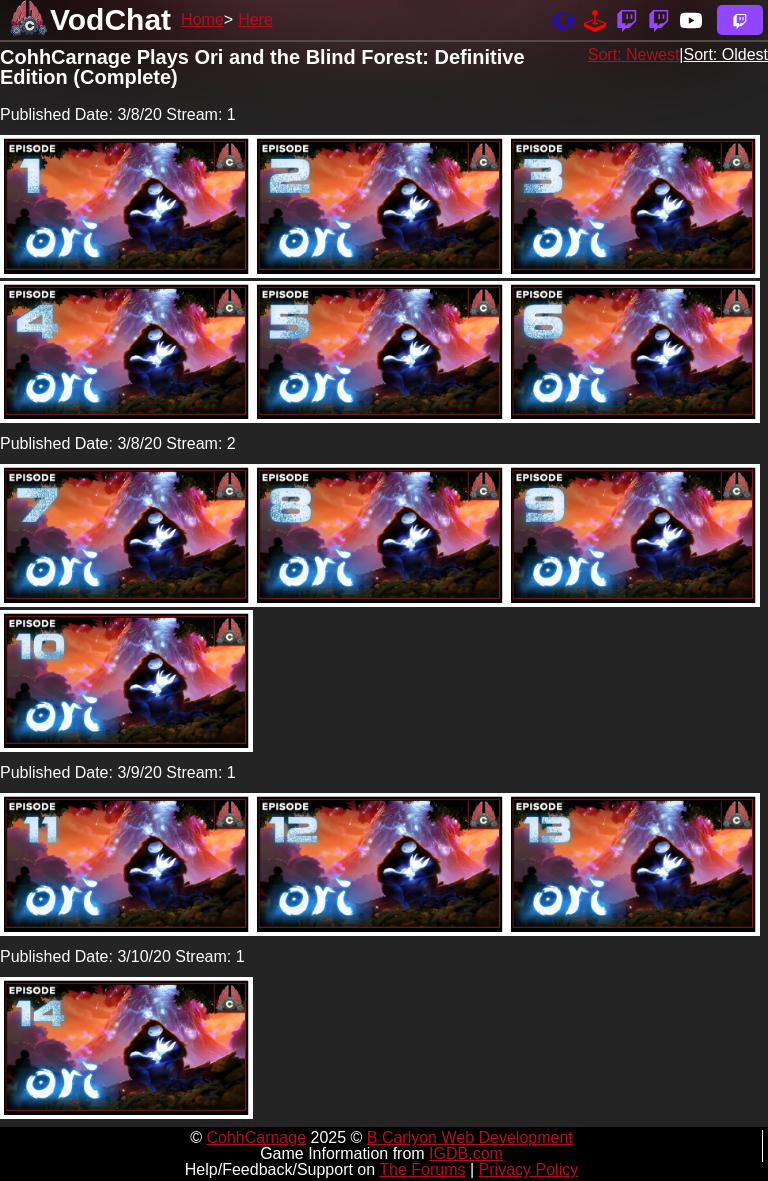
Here (255, 19)
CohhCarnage (256, 1137)
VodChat (110, 19)
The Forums (422, 1169)
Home (202, 19)
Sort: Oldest (726, 54)
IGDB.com (466, 1153)
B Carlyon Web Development (470, 1137)
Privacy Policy (529, 1169)
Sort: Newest (634, 54)
